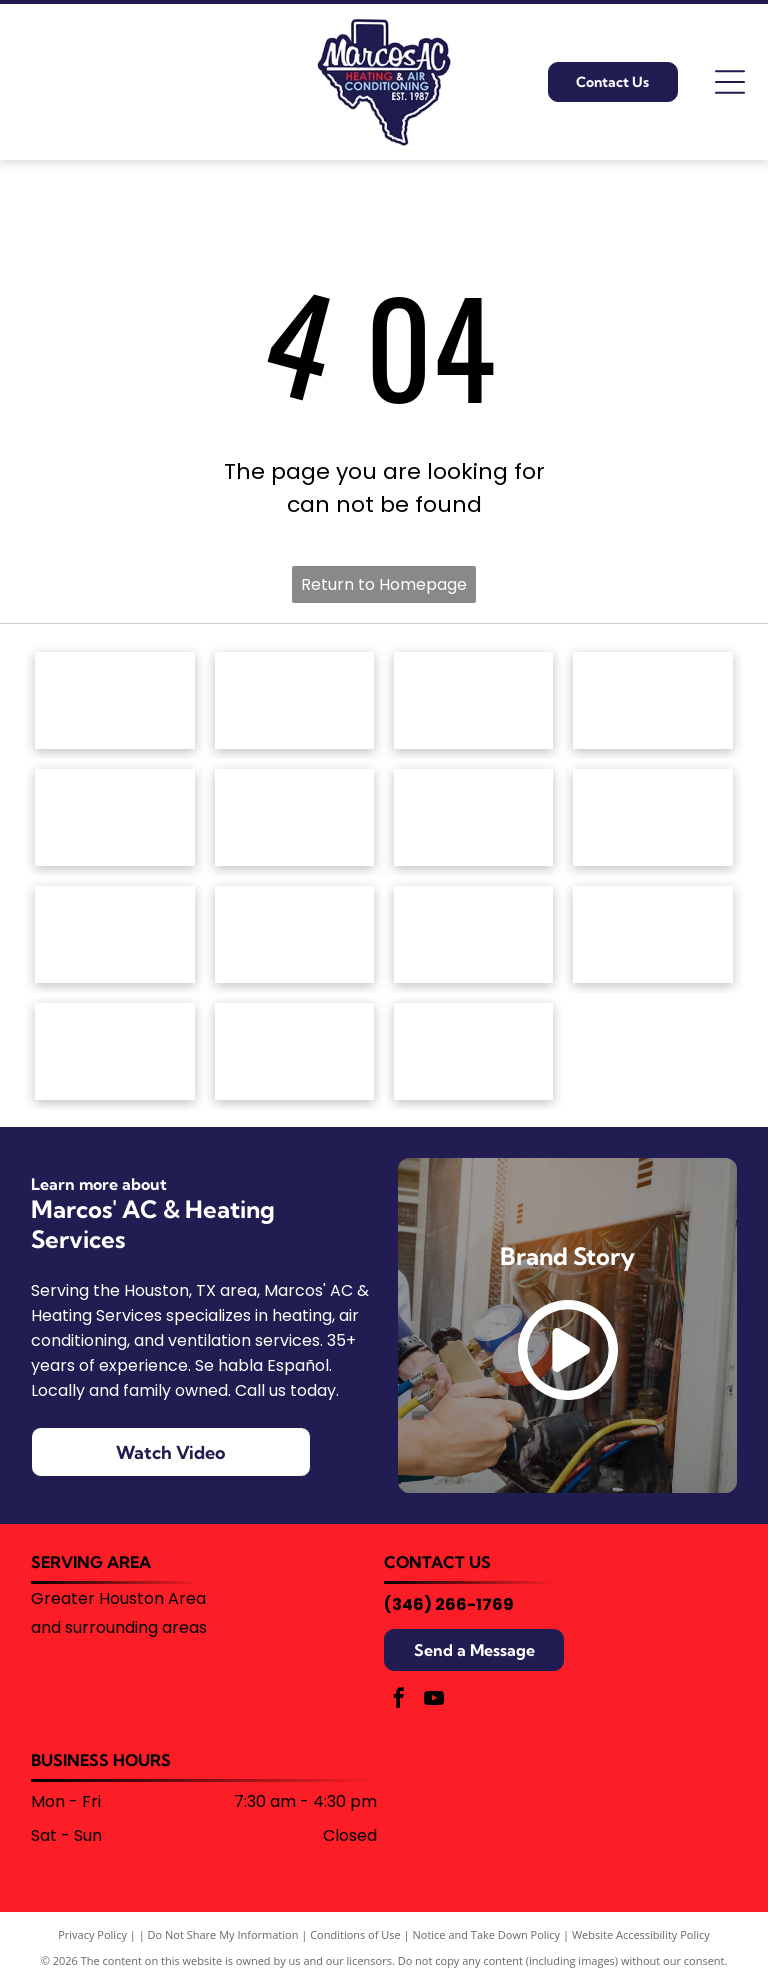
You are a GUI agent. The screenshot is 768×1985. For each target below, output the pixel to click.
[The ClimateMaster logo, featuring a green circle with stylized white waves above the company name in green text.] (114, 817)
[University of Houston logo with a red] (294, 1051)
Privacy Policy (92, 1934)
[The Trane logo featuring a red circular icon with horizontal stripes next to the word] (652, 934)
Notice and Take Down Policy (487, 1934)
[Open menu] (730, 82)
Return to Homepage (384, 584)
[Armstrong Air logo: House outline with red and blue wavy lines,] (473, 700)
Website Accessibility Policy (641, 1934)
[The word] (473, 934)
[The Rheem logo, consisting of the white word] (294, 934)
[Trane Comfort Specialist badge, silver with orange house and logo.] (114, 1051)
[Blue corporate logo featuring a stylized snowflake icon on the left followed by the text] (473, 1051)
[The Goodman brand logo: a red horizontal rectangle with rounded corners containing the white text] (473, 817)
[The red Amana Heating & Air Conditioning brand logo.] (114, 700)
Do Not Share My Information (223, 1934)
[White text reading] (652, 700)
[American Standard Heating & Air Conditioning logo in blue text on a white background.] (294, 700)
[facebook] (399, 1700)
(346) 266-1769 (449, 1604)
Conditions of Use (355, 1934)
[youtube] (434, 1700)
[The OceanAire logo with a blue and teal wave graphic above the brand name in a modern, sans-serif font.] (114, 934)
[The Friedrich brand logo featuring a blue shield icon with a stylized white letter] (294, 817)
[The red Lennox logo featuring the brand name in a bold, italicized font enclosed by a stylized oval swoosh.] (652, 817)
